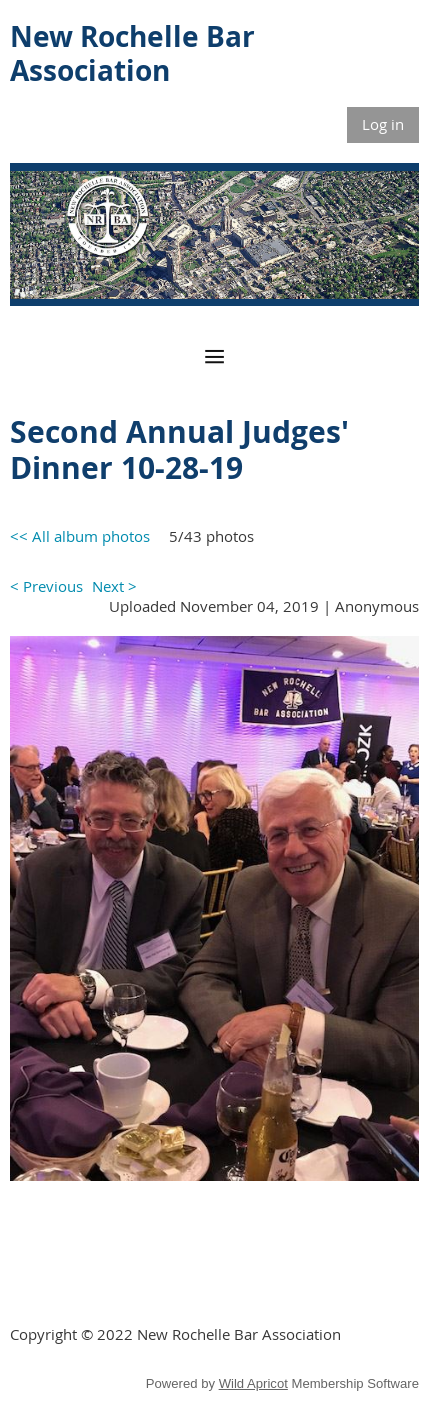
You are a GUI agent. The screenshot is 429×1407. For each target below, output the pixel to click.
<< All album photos (80, 536)
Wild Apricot (253, 1383)
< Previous (46, 586)
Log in (383, 124)
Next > (114, 586)
